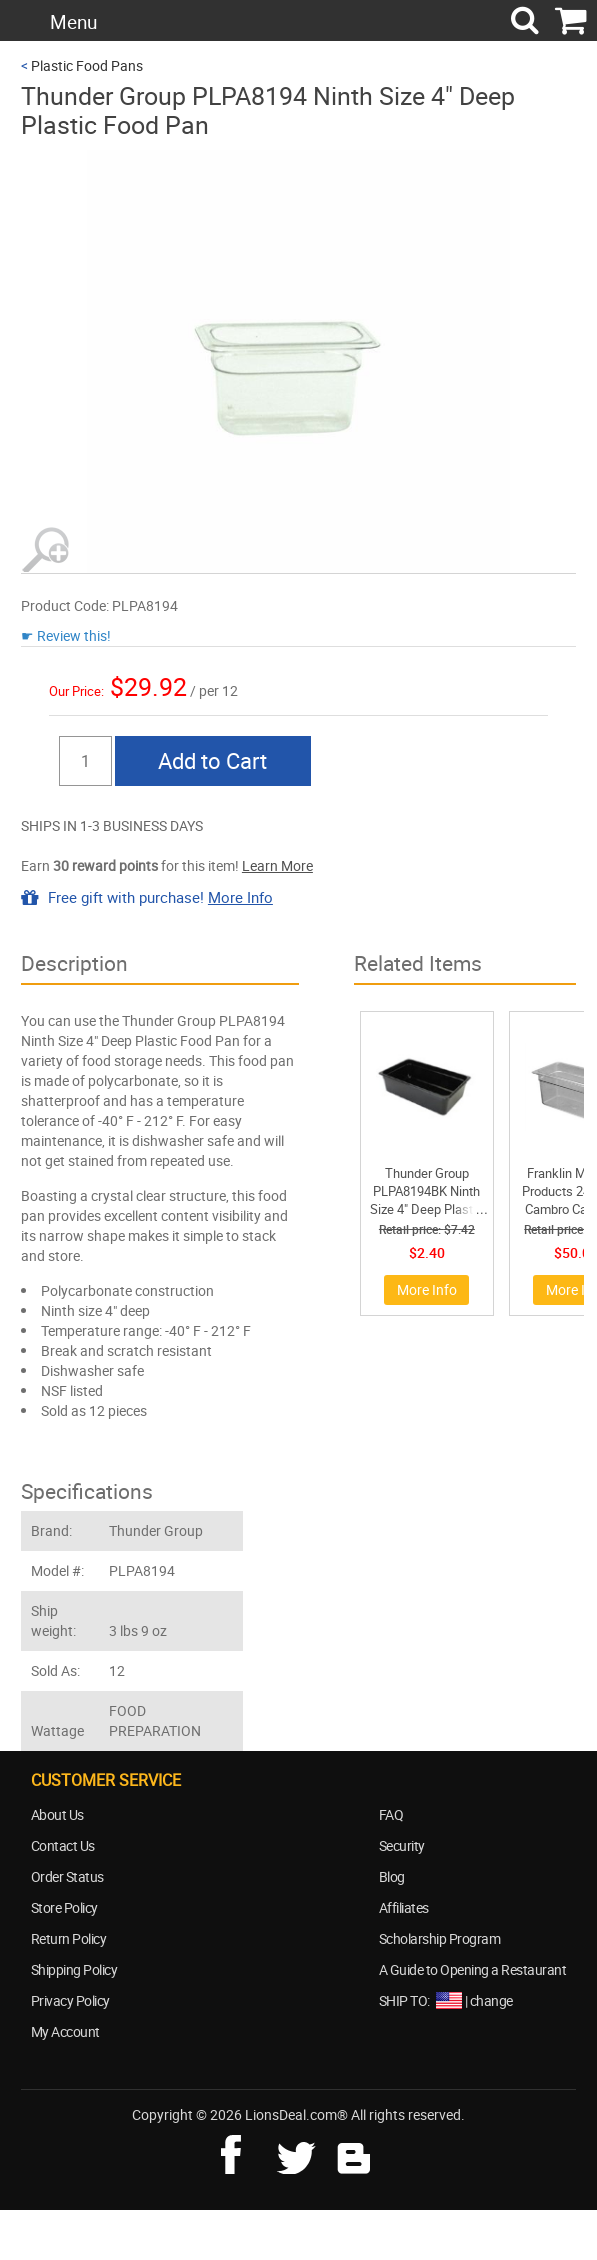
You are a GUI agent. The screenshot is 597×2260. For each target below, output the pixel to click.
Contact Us (63, 1845)
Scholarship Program (440, 1938)
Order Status (67, 1876)
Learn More (277, 865)
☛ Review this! (66, 635)
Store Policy (64, 1907)
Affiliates (404, 1907)
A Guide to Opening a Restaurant (473, 1969)
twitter (300, 2152)
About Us (57, 1814)
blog (355, 2152)
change (491, 2000)
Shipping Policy (74, 1969)
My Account (65, 2031)
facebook (245, 2152)
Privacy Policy (70, 2000)
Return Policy (69, 1938)
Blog (392, 1876)
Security (402, 1845)
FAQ (391, 1814)
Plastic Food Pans (87, 65)
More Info (240, 897)
